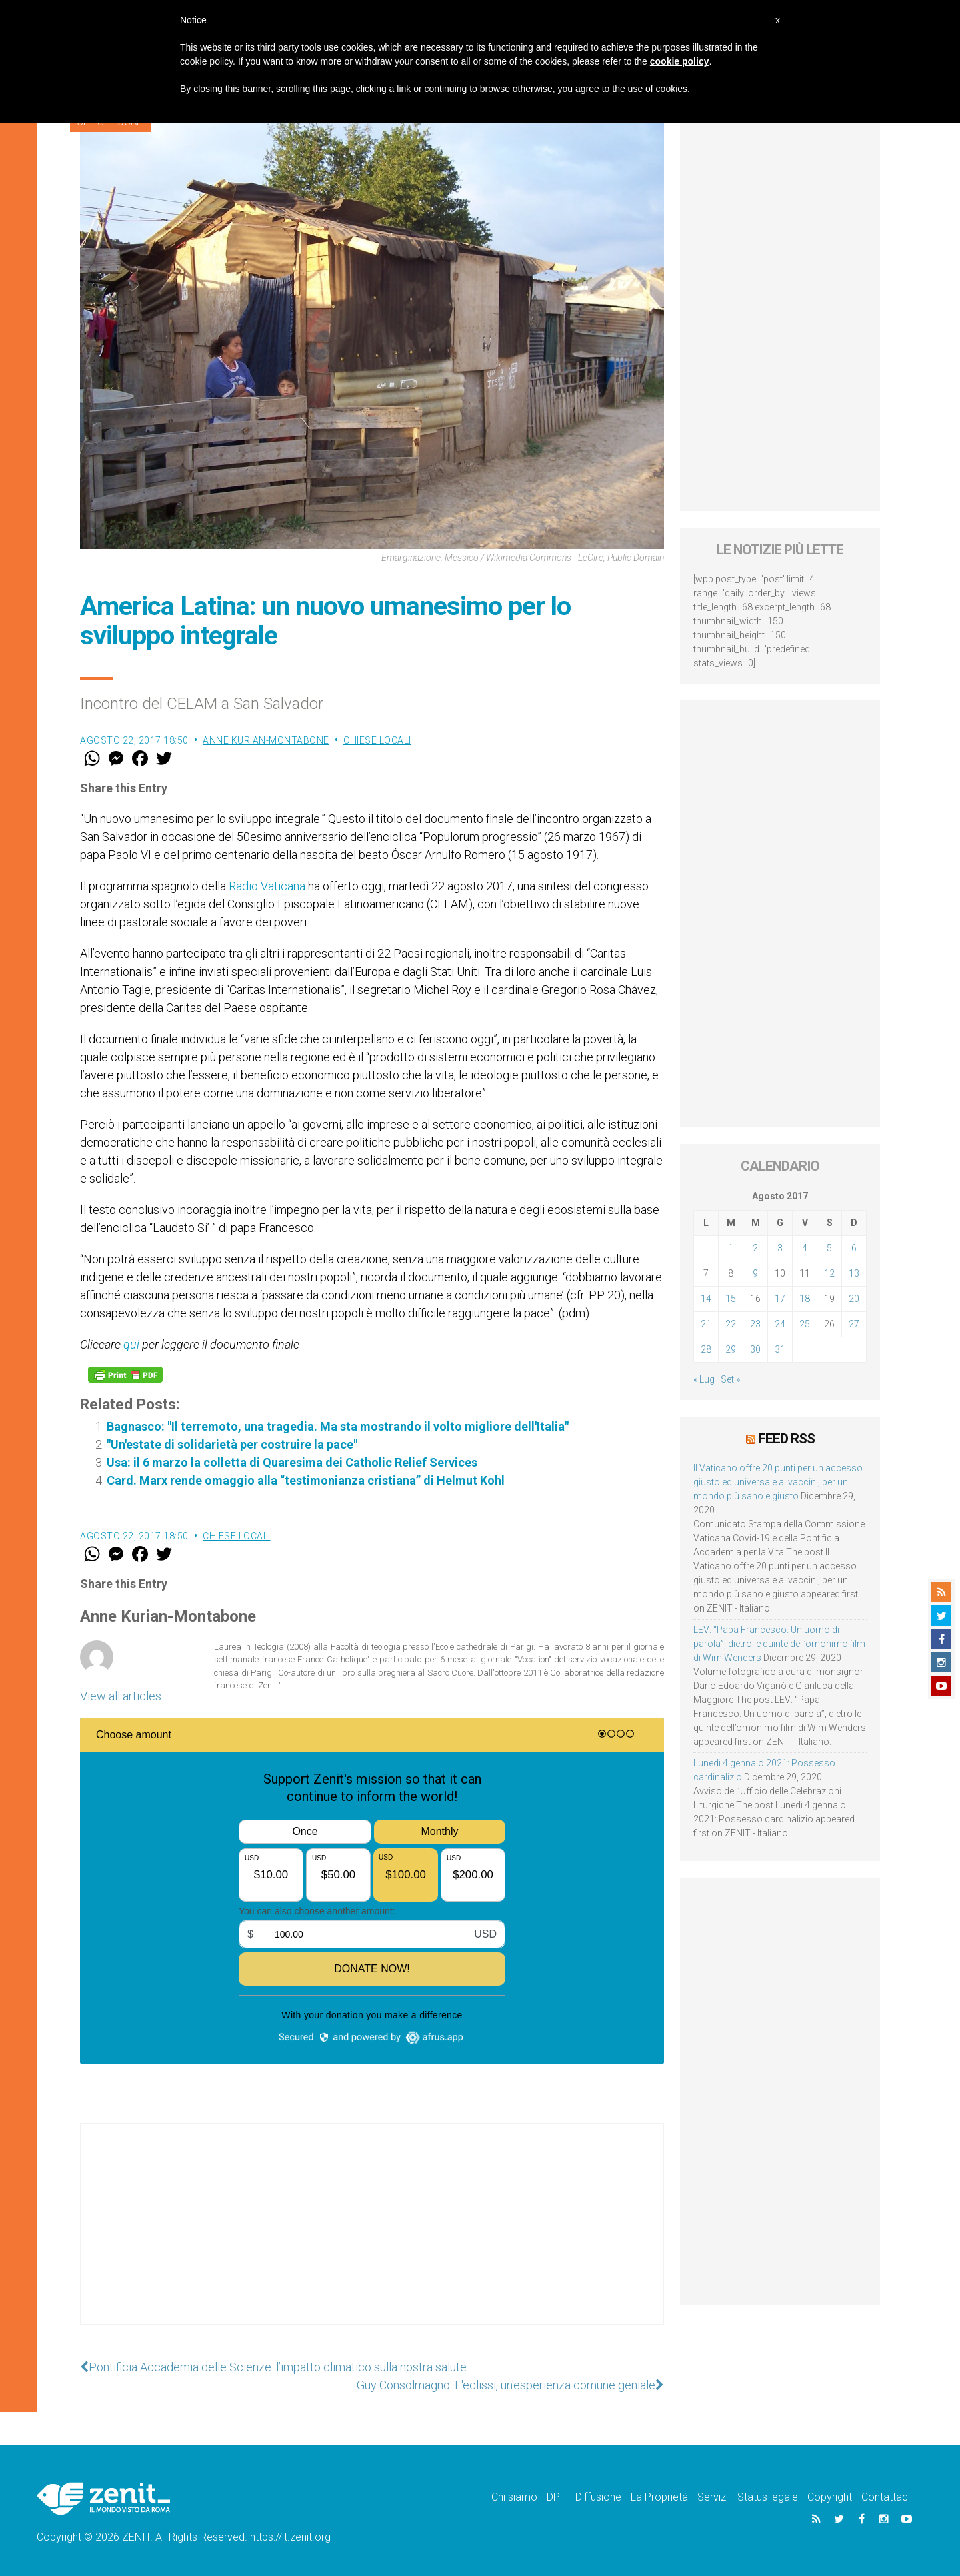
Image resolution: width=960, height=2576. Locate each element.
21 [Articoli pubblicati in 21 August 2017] (706, 1324)
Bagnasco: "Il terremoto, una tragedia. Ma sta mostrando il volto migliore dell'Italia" (338, 1426)
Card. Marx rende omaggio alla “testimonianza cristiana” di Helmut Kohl (306, 1480)
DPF (556, 2497)
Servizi (712, 2497)
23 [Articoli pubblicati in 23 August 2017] (755, 1324)
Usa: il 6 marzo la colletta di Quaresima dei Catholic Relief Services (292, 1462)
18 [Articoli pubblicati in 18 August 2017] (804, 1298)
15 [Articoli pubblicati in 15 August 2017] (730, 1298)
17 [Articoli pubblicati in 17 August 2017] (780, 1298)
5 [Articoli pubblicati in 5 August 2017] (829, 1248)
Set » (730, 1379)
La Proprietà (659, 2497)
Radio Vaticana (267, 886)
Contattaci (885, 2497)
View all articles (120, 1696)
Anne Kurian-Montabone (266, 740)
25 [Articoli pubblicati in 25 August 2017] (804, 1324)
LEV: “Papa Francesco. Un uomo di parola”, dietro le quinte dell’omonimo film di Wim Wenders (779, 1643)
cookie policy (679, 61)
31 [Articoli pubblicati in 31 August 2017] (780, 1349)
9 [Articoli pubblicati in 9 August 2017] (755, 1273)
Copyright (829, 2497)
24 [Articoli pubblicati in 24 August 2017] (780, 1324)
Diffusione (598, 2497)
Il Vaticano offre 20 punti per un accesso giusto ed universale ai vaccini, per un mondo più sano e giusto (778, 1482)
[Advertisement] (372, 2237)
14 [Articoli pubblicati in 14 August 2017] (706, 1298)
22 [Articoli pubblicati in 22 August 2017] (730, 1324)
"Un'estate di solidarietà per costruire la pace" (232, 1444)
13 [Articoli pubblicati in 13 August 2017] (854, 1273)
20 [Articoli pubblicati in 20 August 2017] (854, 1298)
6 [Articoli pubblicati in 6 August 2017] (854, 1248)
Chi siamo (514, 2497)
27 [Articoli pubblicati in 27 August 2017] (854, 1324)
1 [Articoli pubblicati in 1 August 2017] (730, 1248)
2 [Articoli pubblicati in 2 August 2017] (755, 1248)
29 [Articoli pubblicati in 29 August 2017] (730, 1349)
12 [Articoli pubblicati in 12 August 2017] (829, 1273)
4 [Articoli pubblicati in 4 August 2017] (804, 1248)
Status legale (767, 2497)
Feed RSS (786, 1439)
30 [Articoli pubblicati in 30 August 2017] (755, 1349)
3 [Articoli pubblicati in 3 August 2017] (780, 1248)
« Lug (704, 1379)
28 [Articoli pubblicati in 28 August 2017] (706, 1349)
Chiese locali (377, 740)
